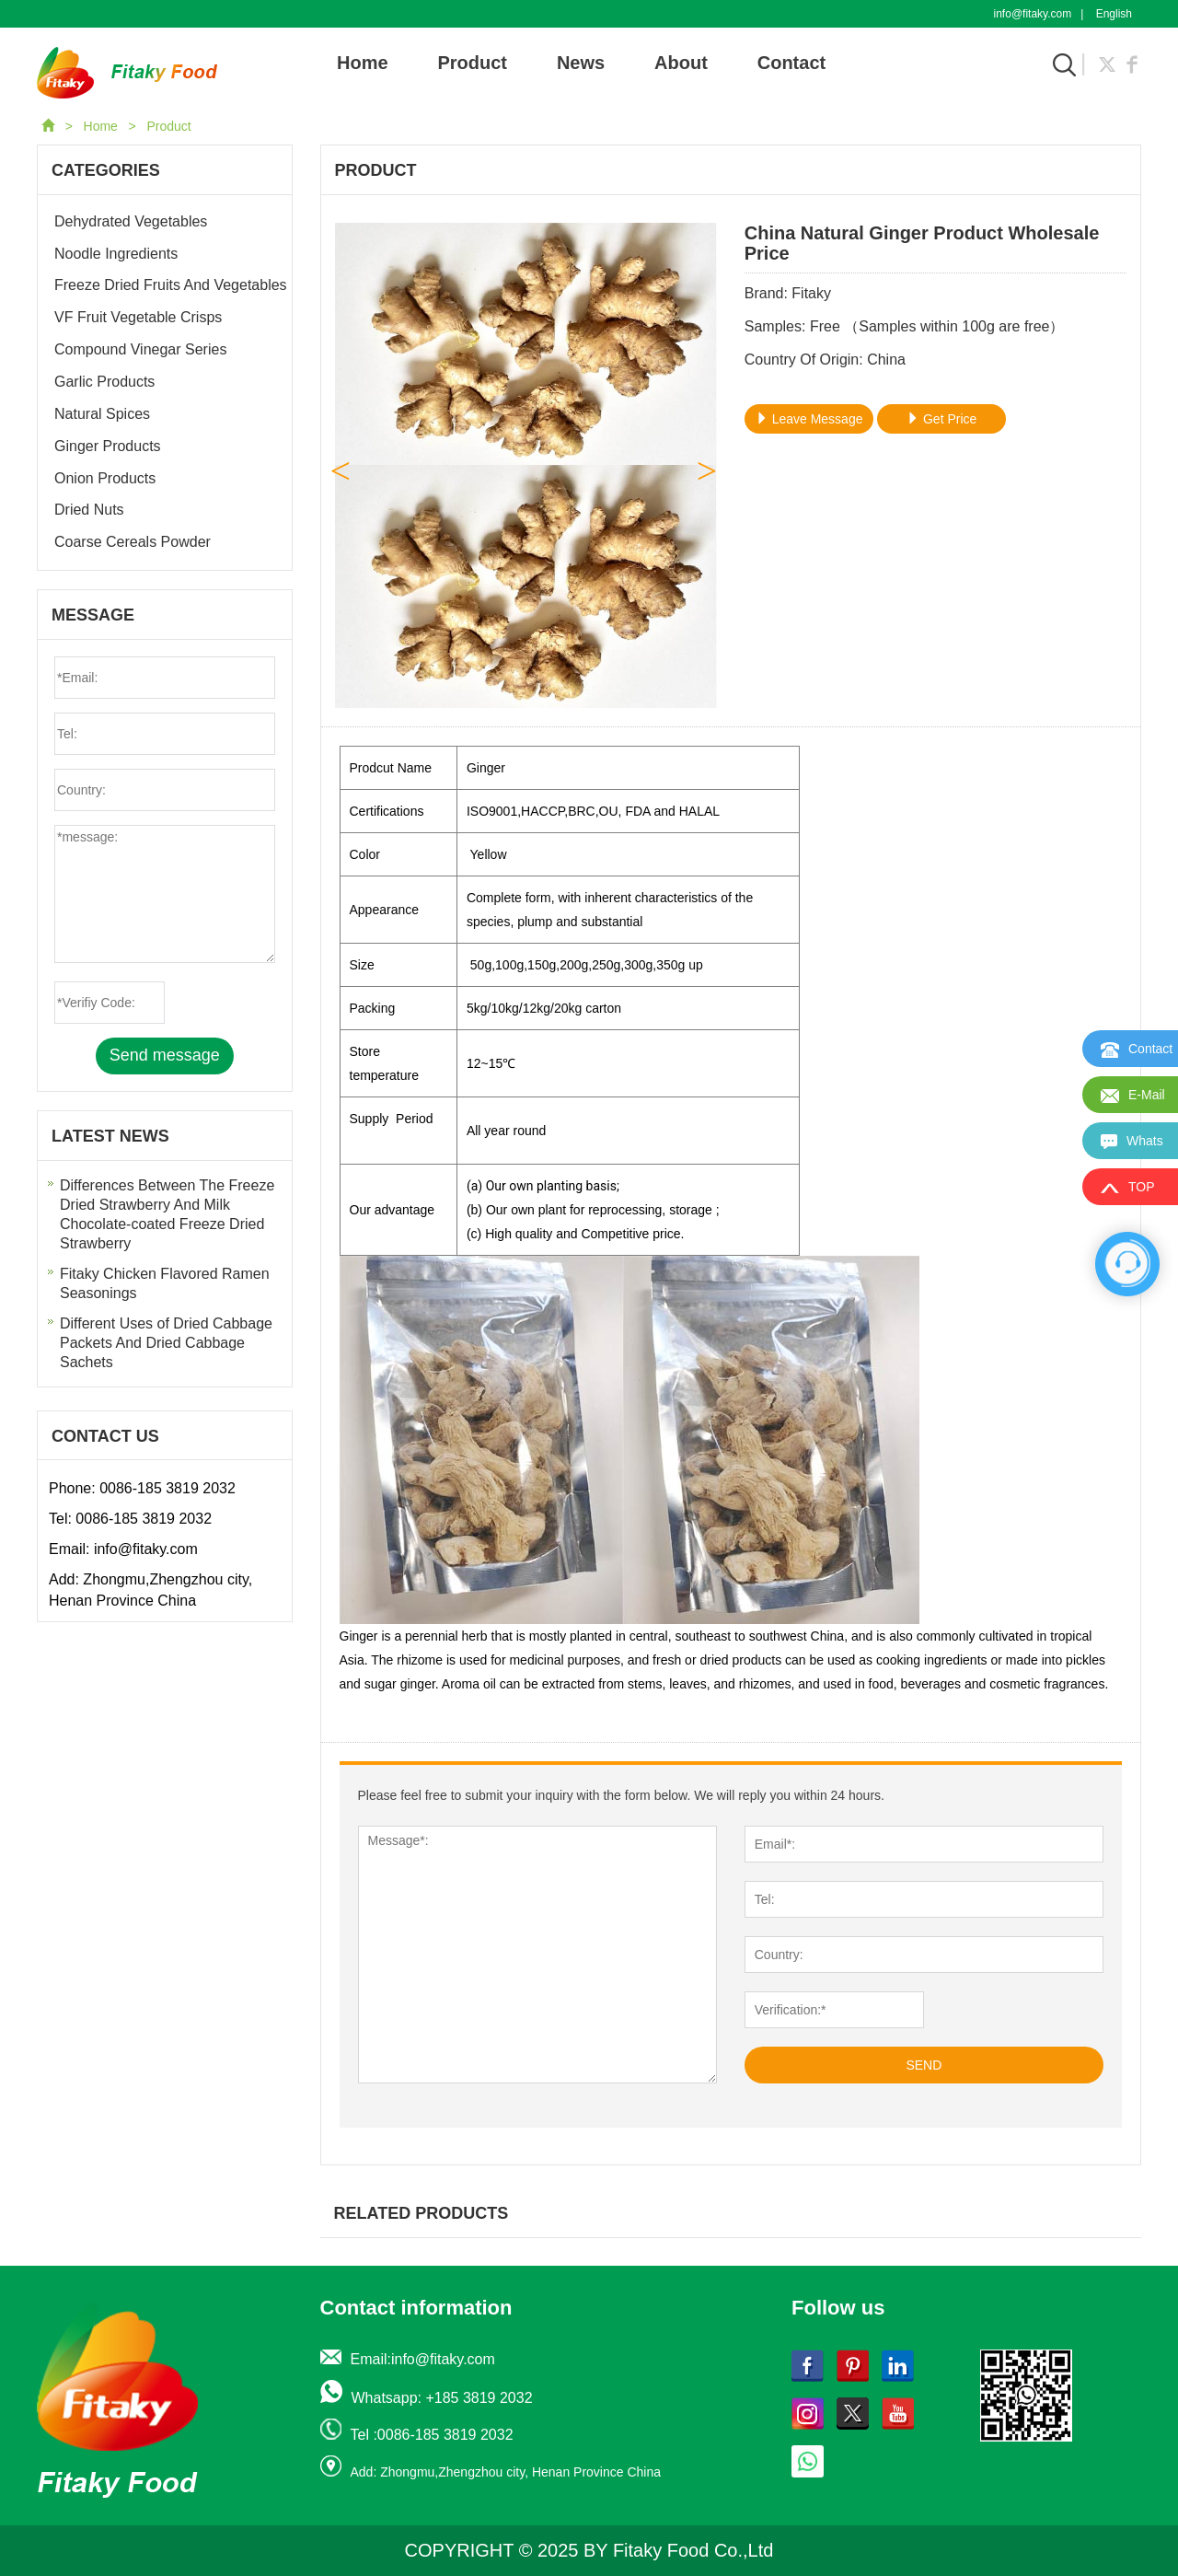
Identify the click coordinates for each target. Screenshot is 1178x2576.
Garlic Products (104, 381)
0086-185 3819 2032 (167, 1488)
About (681, 62)
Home (362, 62)
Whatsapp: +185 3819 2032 (442, 2398)
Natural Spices (102, 414)
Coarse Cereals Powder (132, 542)
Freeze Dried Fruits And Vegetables (170, 285)
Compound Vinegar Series (140, 349)
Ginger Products (107, 446)
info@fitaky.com (1033, 13)
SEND (923, 2065)
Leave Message (809, 419)
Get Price (941, 419)
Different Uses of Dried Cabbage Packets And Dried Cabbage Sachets (166, 1343)
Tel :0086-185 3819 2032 (432, 2435)
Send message (165, 1055)
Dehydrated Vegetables (130, 221)
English (1114, 13)
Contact (791, 62)
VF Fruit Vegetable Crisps (138, 317)
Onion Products (105, 478)
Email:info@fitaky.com (423, 2359)
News (581, 62)
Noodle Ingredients (116, 253)
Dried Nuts (89, 509)
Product (472, 62)
